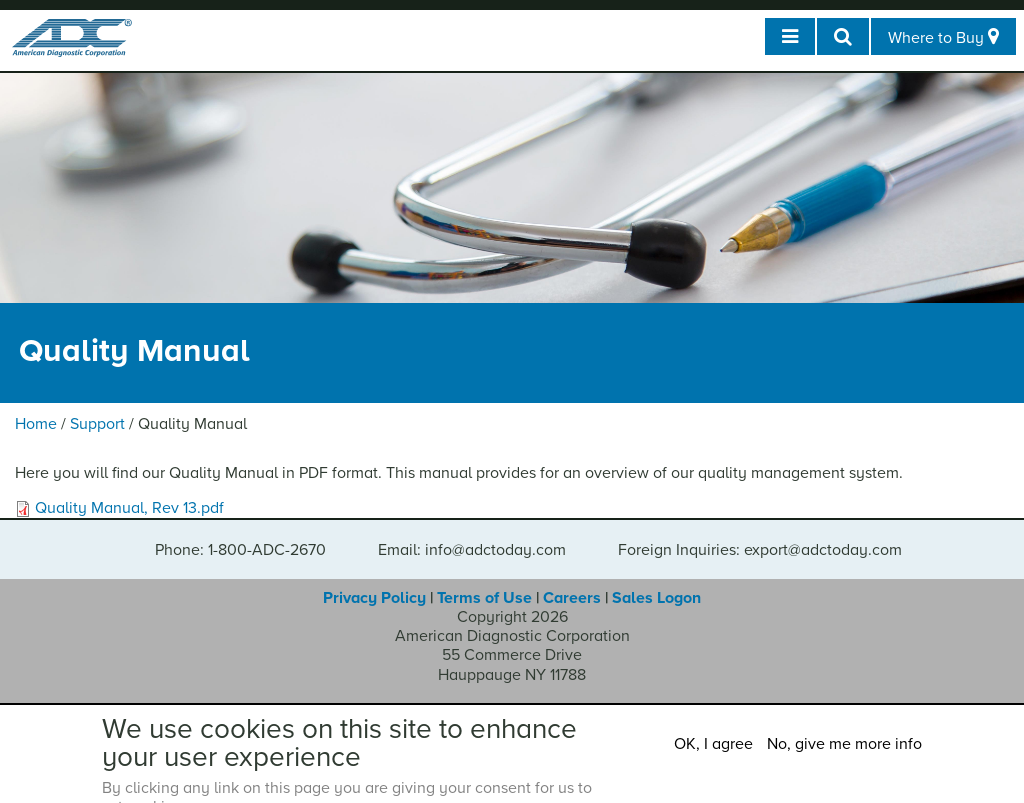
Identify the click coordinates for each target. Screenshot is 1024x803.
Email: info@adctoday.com (472, 550)
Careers (572, 598)
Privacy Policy (374, 598)
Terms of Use (484, 598)
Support (97, 424)
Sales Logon (656, 598)
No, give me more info (844, 744)
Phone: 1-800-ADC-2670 (240, 550)
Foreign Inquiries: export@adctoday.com (760, 550)
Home (36, 424)
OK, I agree (713, 744)
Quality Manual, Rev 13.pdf (129, 508)
